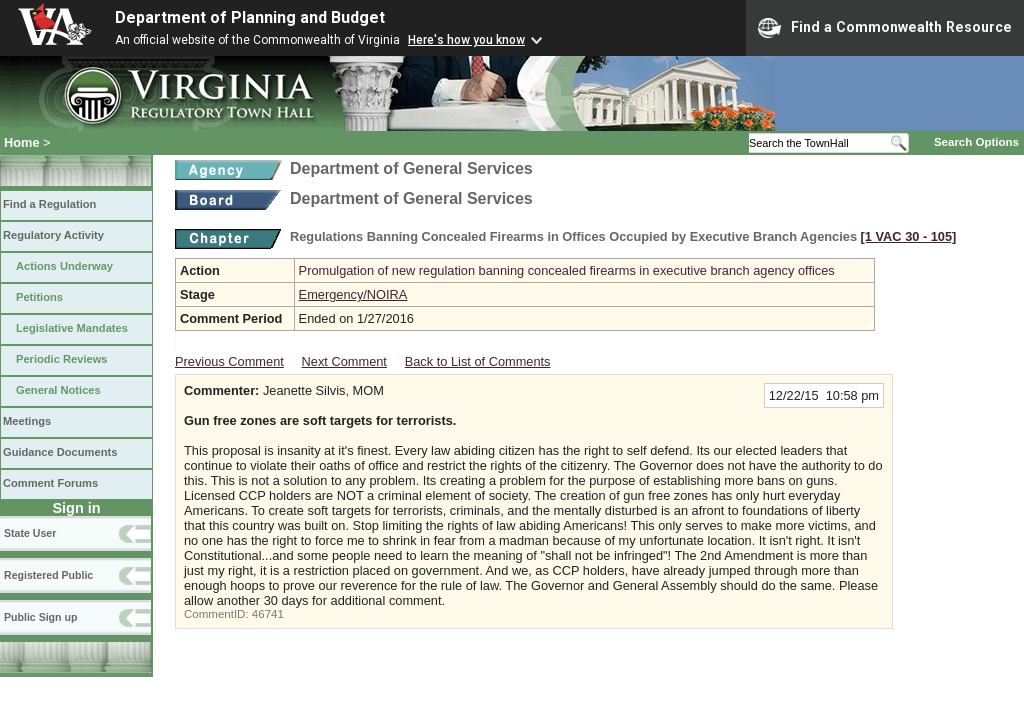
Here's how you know (466, 40)
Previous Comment (229, 361)
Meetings (27, 421)
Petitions (39, 297)
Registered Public (48, 575)
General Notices (58, 390)
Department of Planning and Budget (250, 17)
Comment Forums (50, 483)
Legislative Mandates (72, 328)
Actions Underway (64, 266)
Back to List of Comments (478, 361)
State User (30, 533)
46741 (268, 614)
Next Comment (344, 361)
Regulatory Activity (53, 235)
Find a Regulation (49, 204)
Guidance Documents (60, 452)
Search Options (976, 142)
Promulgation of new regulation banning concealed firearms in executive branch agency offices (567, 270)
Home (22, 142)
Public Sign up (40, 617)
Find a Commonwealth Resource (885, 28)
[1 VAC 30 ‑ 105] (909, 236)
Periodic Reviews (62, 359)
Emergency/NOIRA (353, 294)
